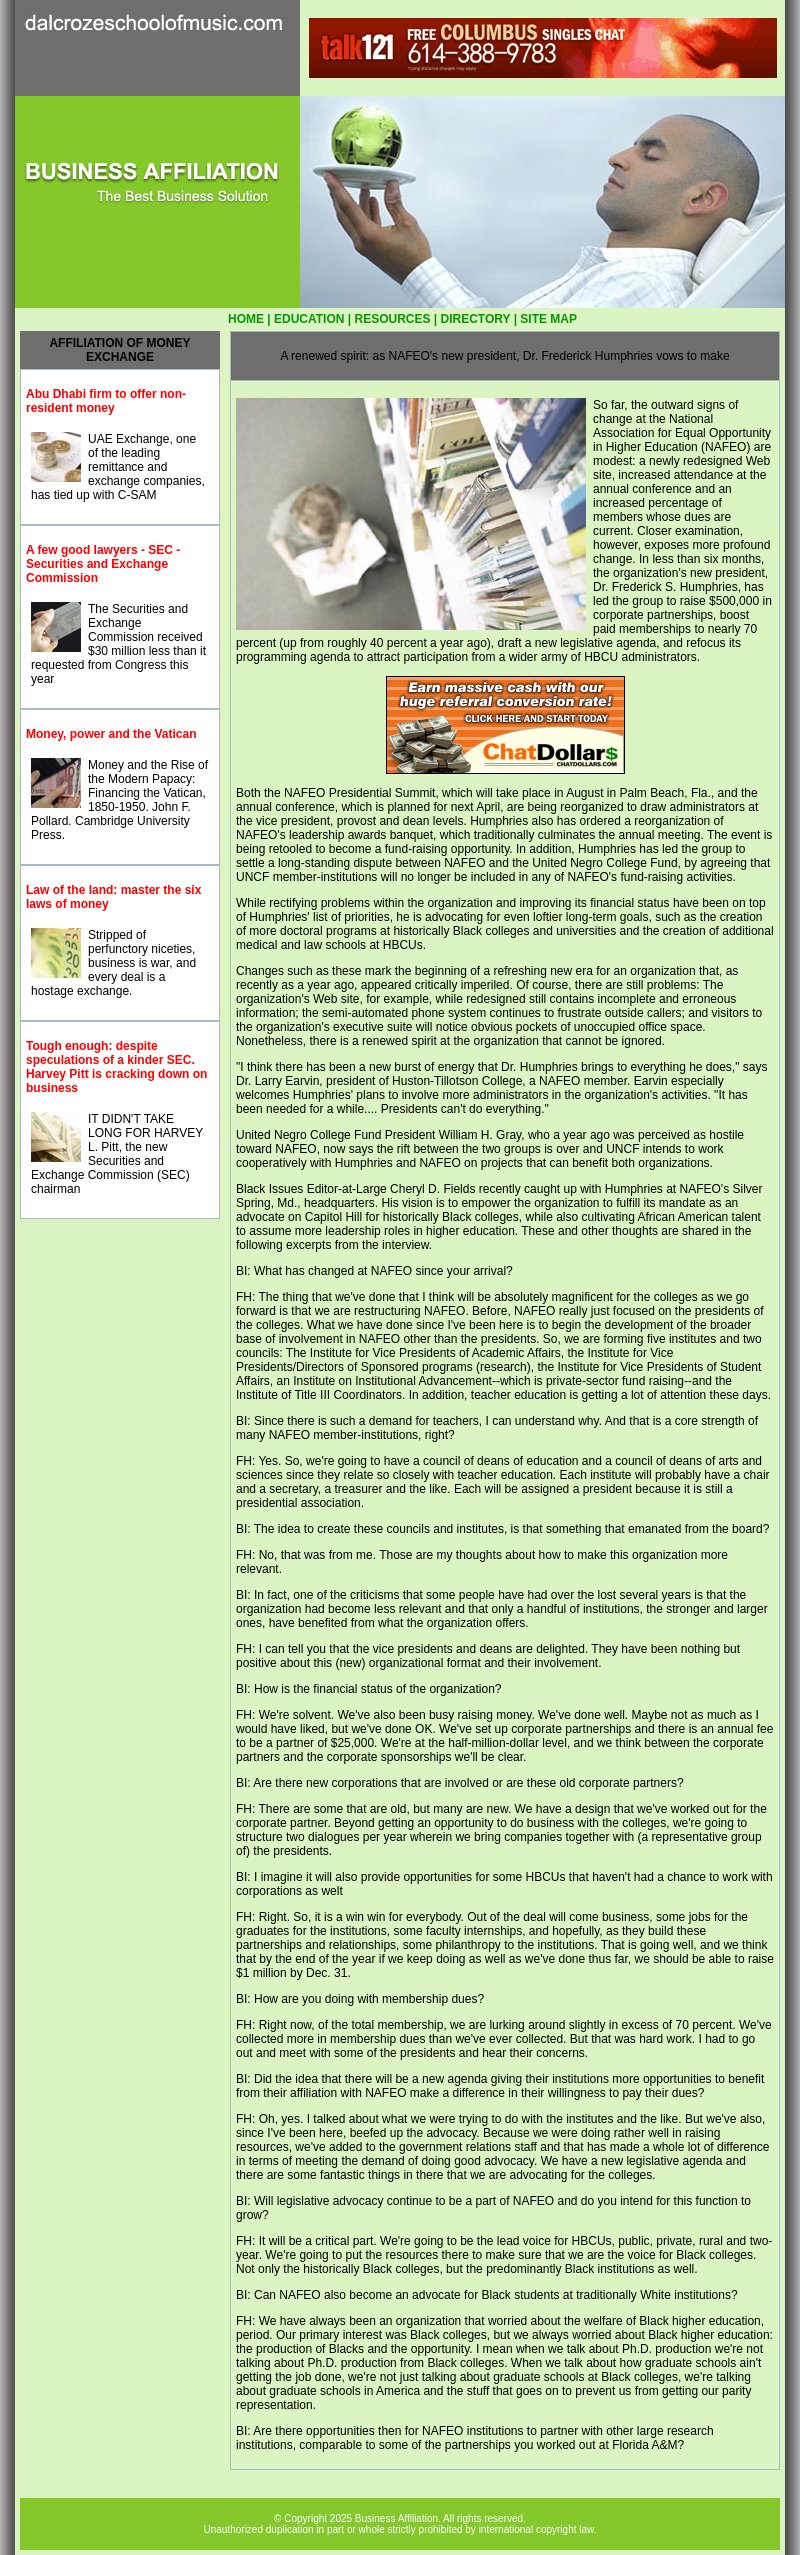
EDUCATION (309, 319)
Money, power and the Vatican (111, 734)
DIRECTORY (476, 319)
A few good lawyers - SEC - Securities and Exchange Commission (103, 564)
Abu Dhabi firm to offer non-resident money (106, 401)
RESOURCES (392, 319)
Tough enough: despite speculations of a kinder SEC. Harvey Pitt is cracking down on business (116, 1067)
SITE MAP (548, 319)
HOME (246, 319)
